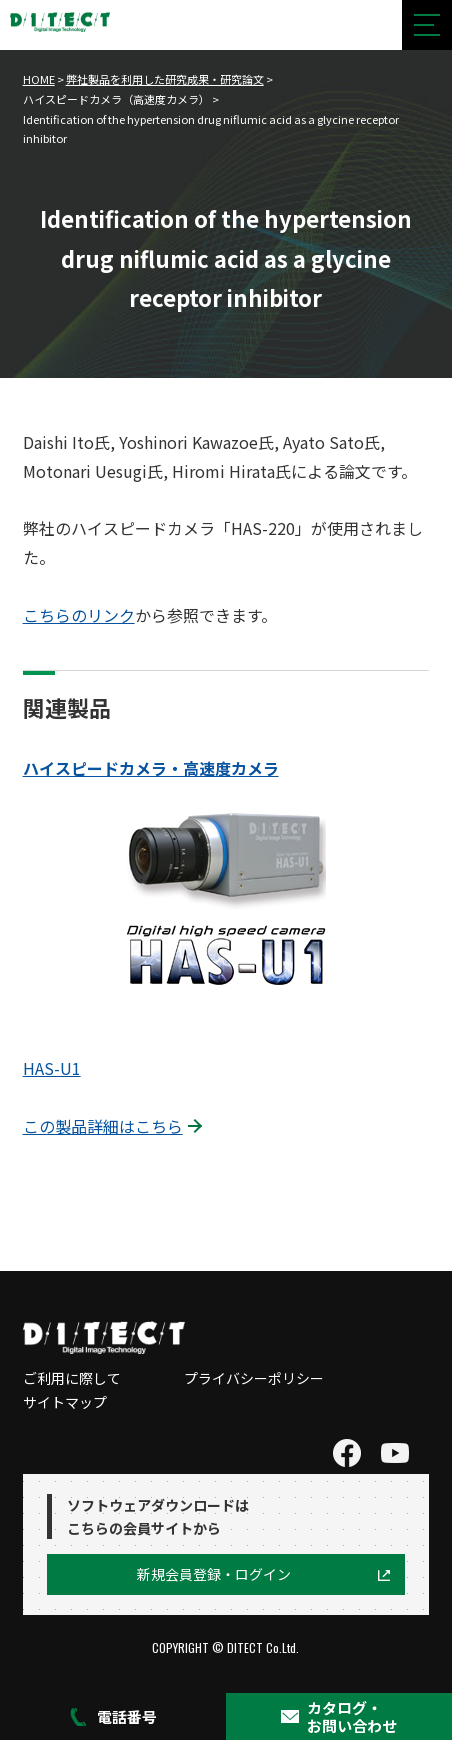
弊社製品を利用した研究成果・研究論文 (165, 79)
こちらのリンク (79, 615)
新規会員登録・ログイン (214, 1574)
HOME (39, 79)
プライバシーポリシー (254, 1378)
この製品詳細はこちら (103, 1126)
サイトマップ (65, 1402)
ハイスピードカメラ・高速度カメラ (151, 768)
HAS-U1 (52, 1068)
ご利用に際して (72, 1378)
